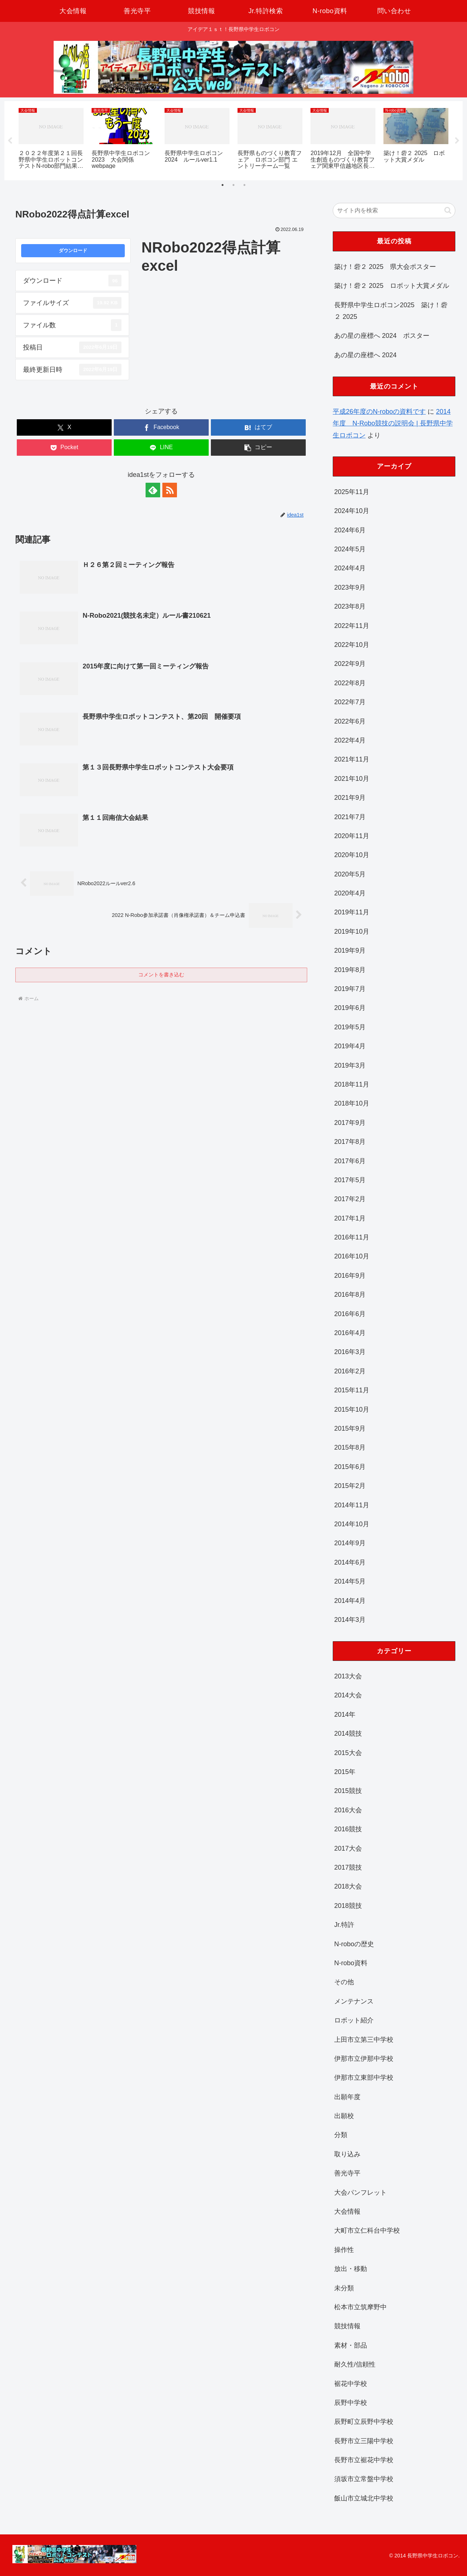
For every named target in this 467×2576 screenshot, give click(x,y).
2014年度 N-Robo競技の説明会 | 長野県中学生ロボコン (393, 423)
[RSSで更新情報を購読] (169, 490)
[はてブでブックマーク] (258, 427)
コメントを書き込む (161, 974)
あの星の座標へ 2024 (365, 355)
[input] (394, 211)
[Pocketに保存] (64, 447)
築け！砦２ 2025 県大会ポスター (385, 266)
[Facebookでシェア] (161, 427)
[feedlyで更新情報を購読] (153, 490)
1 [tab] (222, 185)
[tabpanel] (51, 139)
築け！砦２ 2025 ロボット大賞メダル (391, 285)
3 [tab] (244, 185)
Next (457, 140)
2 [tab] (233, 185)
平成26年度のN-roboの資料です (379, 411)
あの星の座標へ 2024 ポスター (381, 336)
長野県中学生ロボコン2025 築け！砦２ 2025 (390, 310)
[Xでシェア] (64, 427)
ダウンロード (73, 251)
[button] (258, 447)
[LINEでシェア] (161, 447)
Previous (9, 140)
